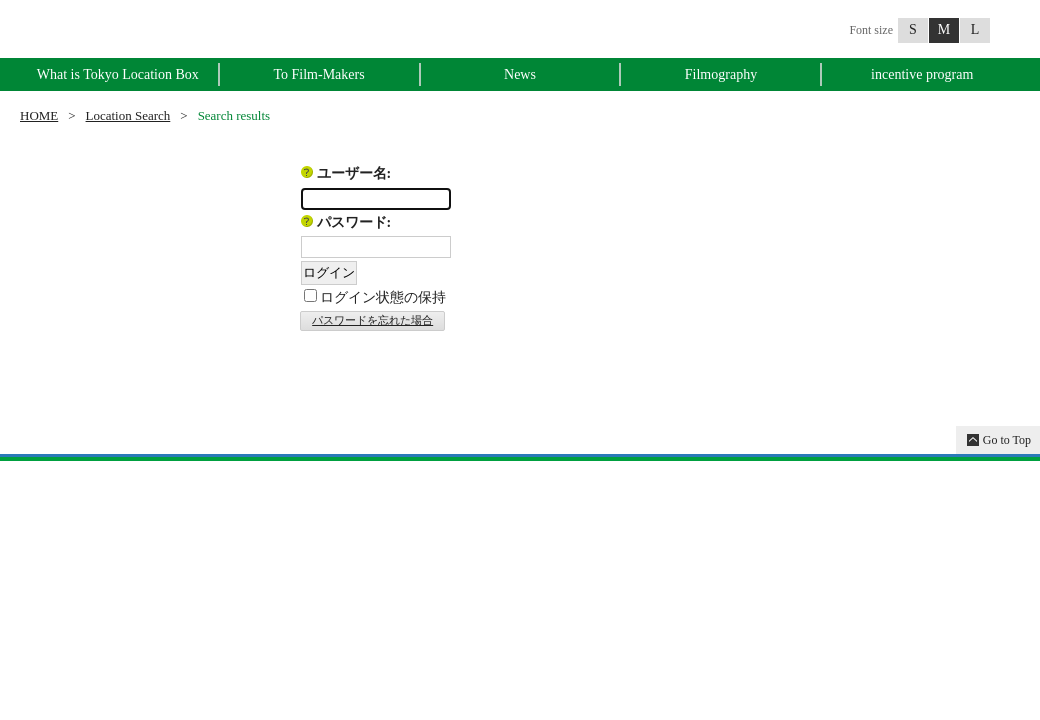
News (520, 74)
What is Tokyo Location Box (118, 74)
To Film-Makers (318, 74)
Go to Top (1007, 440)
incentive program (922, 74)
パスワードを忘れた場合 (372, 320)
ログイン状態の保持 (383, 297)
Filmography (721, 74)
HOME (39, 115)
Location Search (128, 115)
